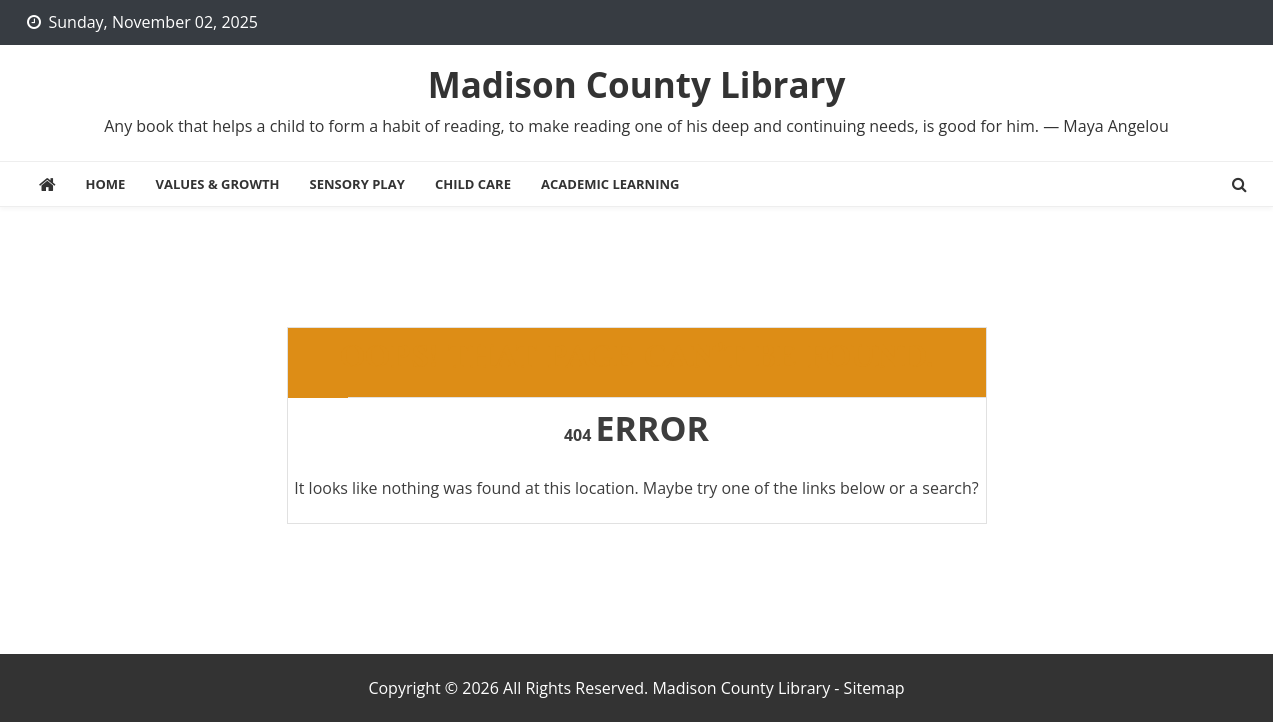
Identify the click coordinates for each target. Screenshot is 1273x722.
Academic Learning (610, 184)
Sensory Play (357, 184)
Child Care (473, 184)
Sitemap (874, 688)
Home (106, 184)
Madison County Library (637, 84)
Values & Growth (218, 184)
